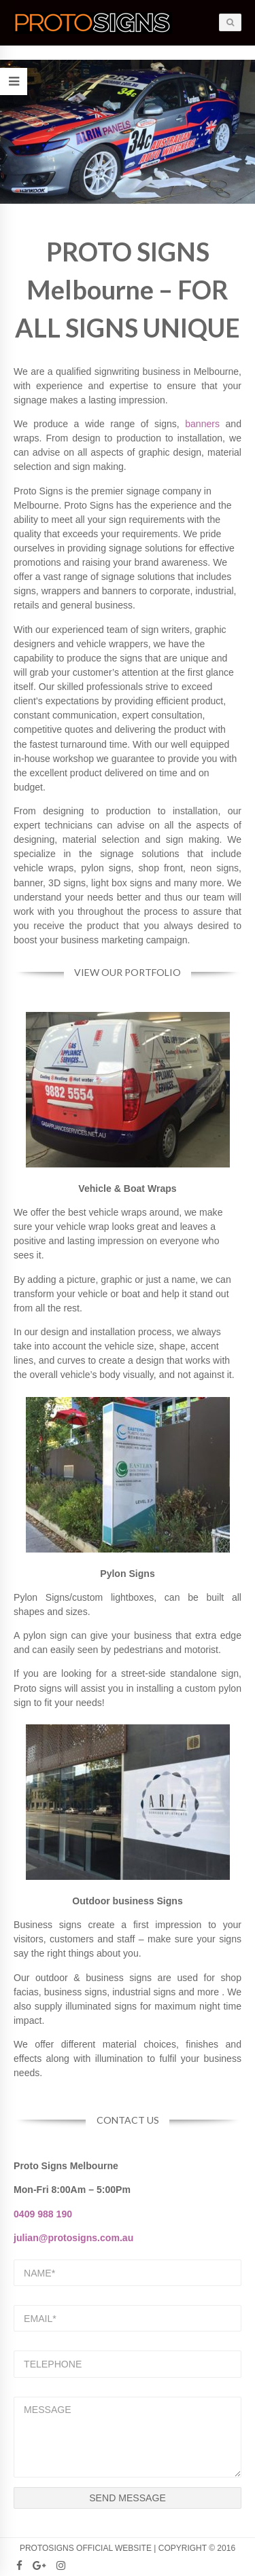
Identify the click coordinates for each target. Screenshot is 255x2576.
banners (202, 423)
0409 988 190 (43, 2214)
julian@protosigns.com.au (73, 2237)
